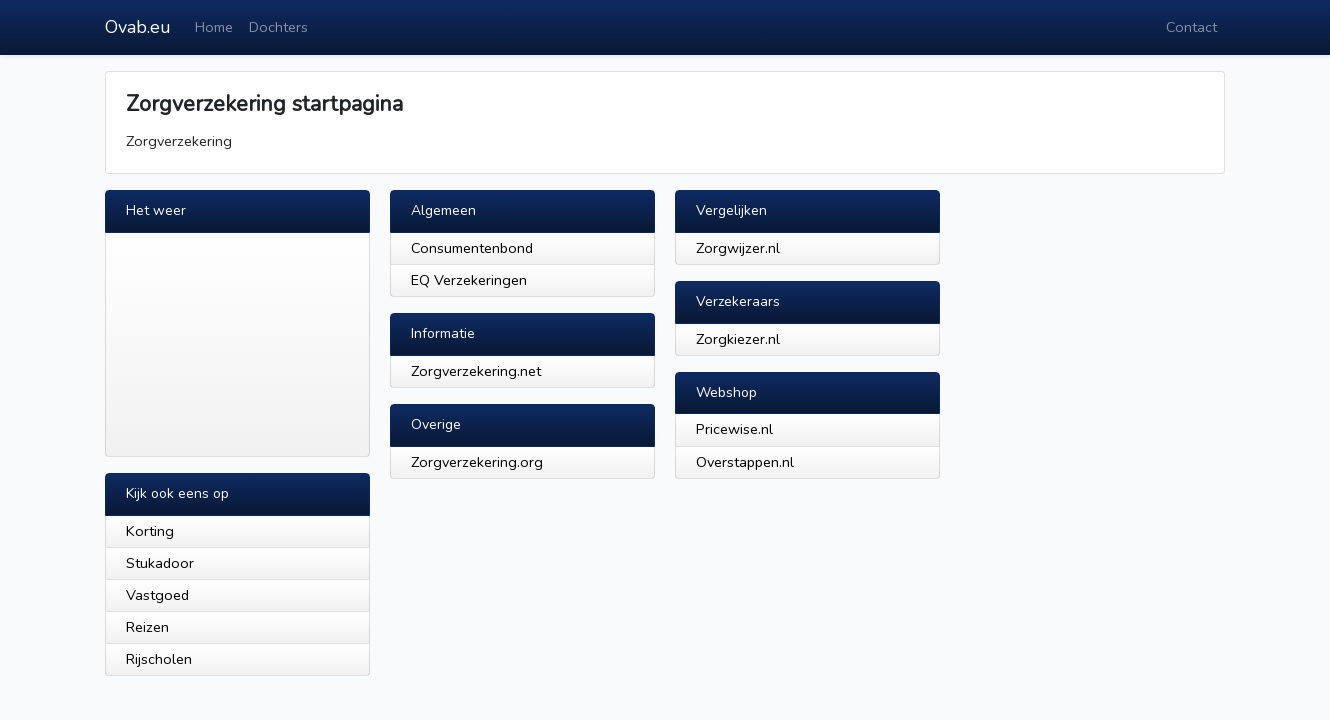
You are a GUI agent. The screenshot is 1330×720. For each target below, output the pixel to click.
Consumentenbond (472, 248)
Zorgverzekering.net (476, 371)
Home (214, 27)
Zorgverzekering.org (477, 462)
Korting (150, 531)
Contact (1191, 27)
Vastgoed (157, 595)
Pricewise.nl (734, 429)
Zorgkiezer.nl (738, 339)
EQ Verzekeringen (469, 280)
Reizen (147, 627)
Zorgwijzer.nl (738, 248)
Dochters (278, 27)
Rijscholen (159, 659)
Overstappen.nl (745, 462)
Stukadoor (160, 563)
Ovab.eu (138, 27)
